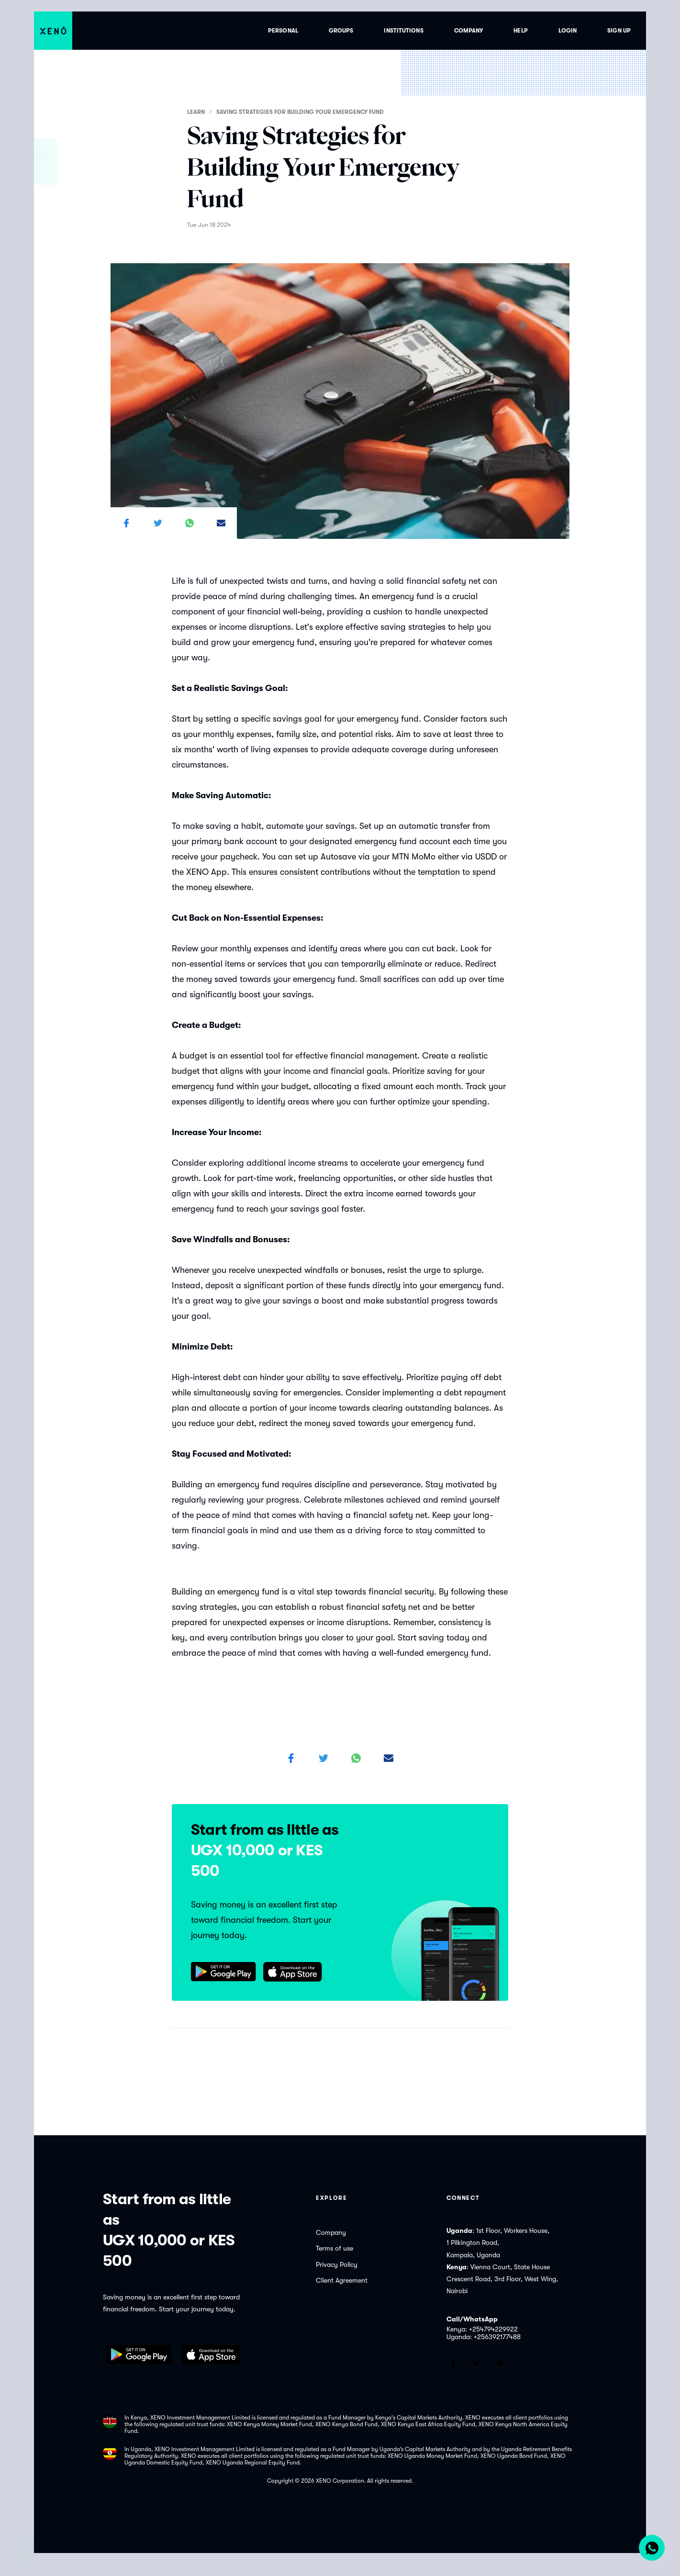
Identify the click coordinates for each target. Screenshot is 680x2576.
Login (567, 30)
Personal (283, 30)
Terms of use (334, 2248)
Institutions (403, 30)
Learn (196, 112)
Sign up (619, 30)
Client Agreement (342, 2280)
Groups (341, 30)
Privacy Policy (336, 2264)
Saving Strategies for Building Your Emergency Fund (300, 112)
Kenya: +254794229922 (482, 2329)
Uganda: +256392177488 (483, 2337)
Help (520, 30)
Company (468, 30)
